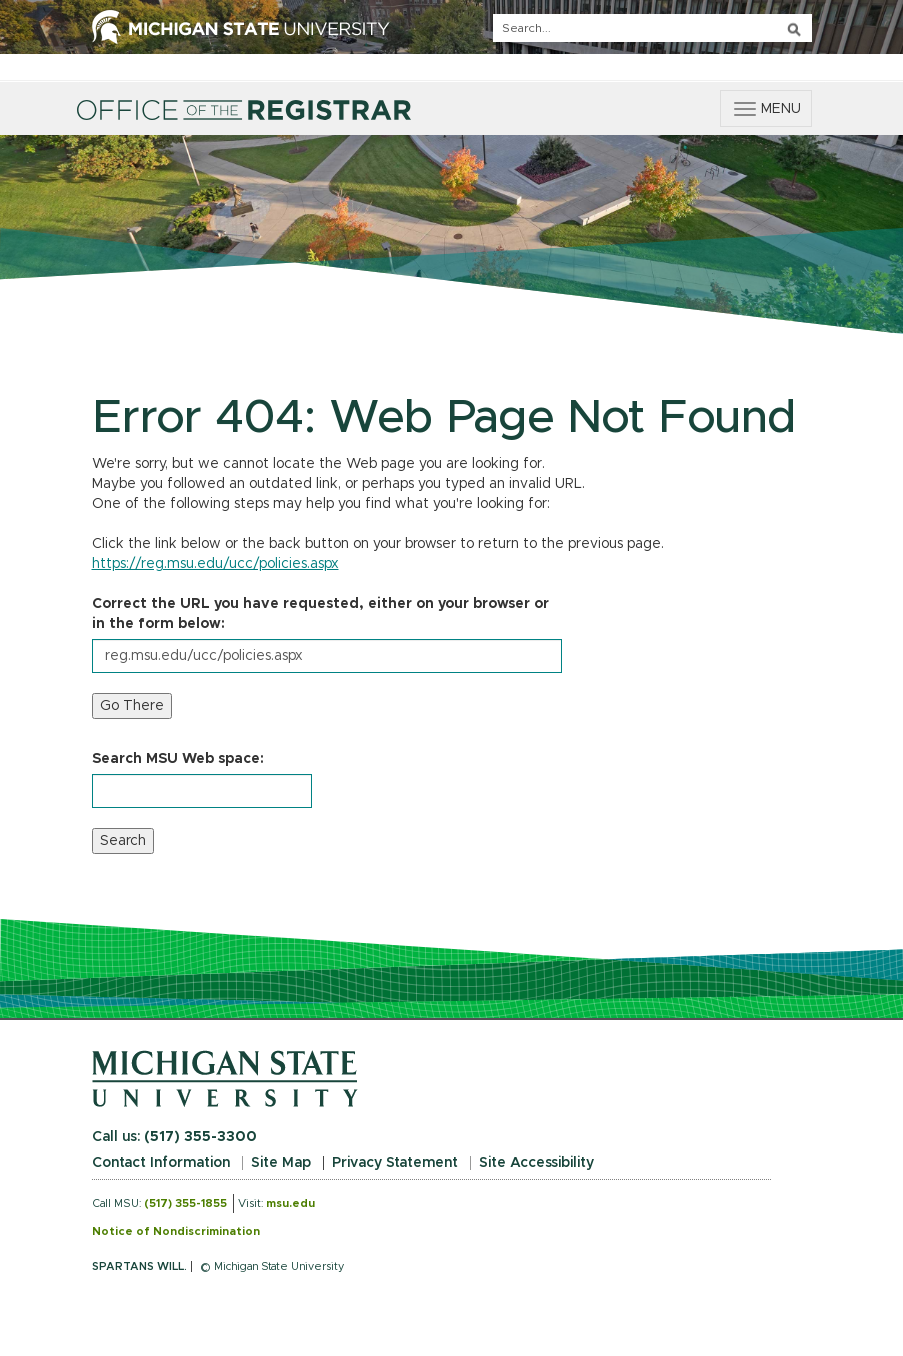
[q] (652, 28)
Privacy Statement (395, 1163)
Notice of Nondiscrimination (176, 1231)
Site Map (281, 1163)
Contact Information (161, 1163)
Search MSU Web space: (178, 759)
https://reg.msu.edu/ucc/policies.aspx (215, 564)
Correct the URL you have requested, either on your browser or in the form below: (320, 614)
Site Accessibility (536, 1163)
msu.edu (290, 1203)
